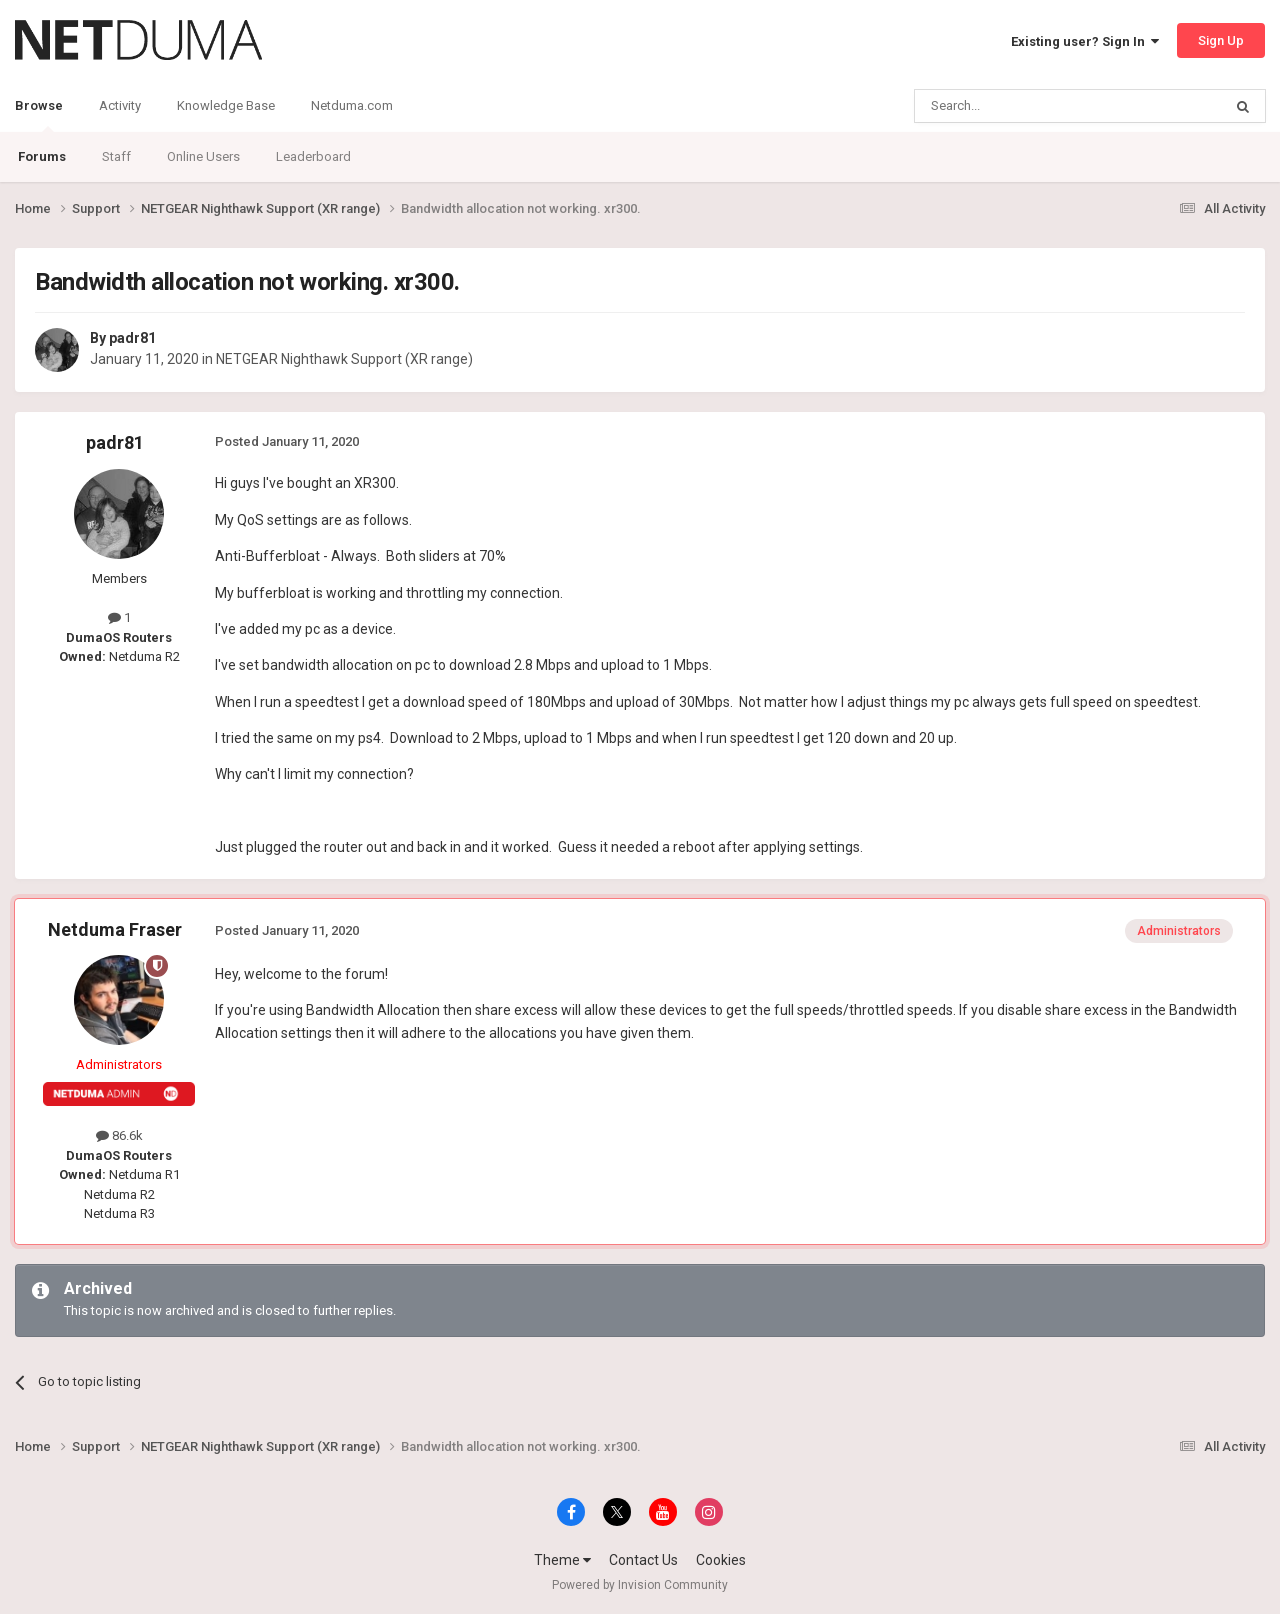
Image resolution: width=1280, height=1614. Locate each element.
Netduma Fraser (115, 929)
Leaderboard (313, 156)
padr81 (132, 338)
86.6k (119, 1135)
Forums (42, 156)
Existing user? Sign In (1085, 41)
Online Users (203, 156)
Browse (39, 115)
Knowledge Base (226, 105)
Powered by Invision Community (640, 1585)
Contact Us (643, 1560)
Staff (116, 156)
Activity (120, 105)
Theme (562, 1560)
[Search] (1020, 106)
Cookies (721, 1560)
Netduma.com (352, 105)
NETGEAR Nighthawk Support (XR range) (344, 359)
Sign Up (1221, 40)
